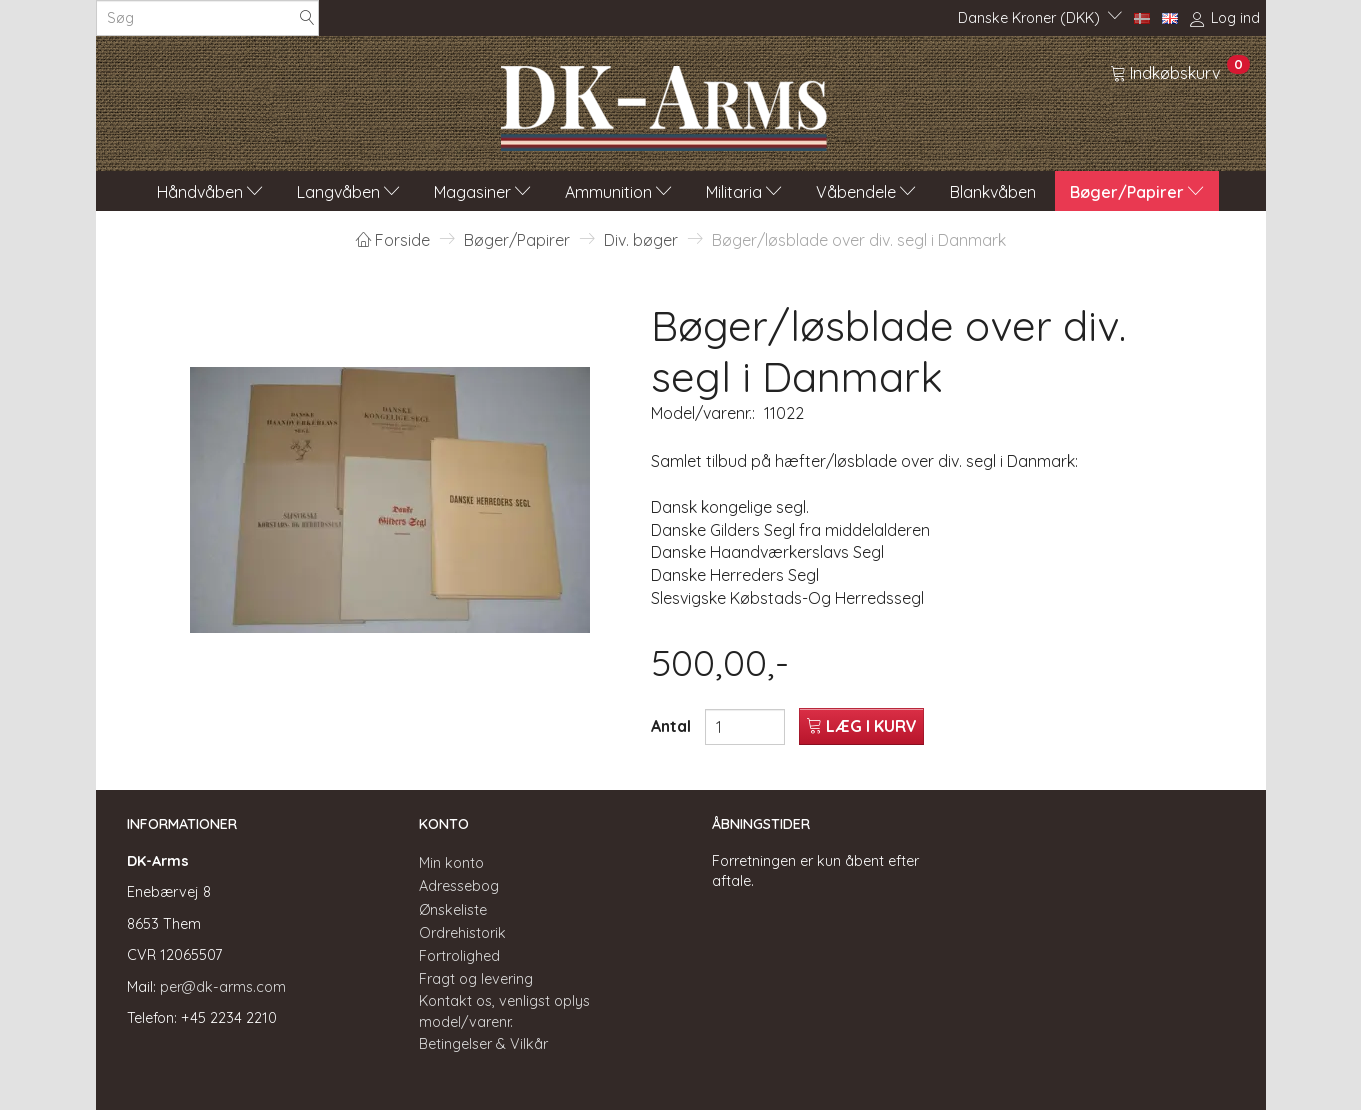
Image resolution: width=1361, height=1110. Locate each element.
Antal (673, 726)
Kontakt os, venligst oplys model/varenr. (504, 1011)
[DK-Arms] (664, 103)
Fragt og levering (476, 979)
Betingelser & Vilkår (483, 1044)
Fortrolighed (459, 956)
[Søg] (307, 18)
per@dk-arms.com (223, 987)
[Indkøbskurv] (1180, 72)
